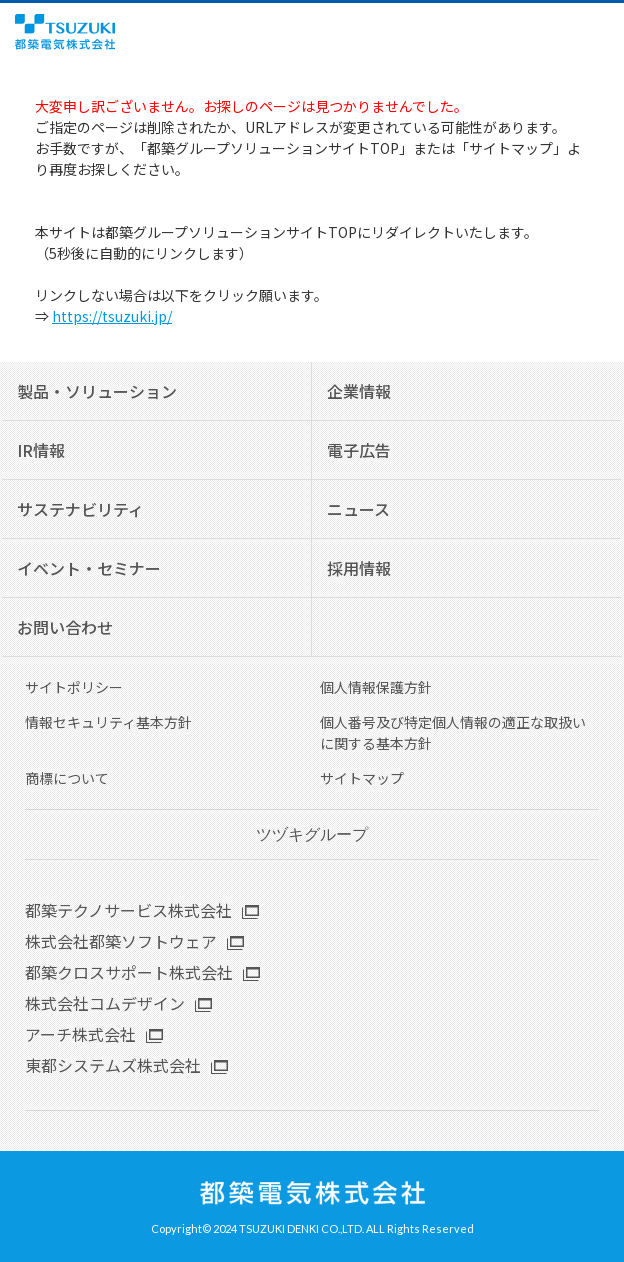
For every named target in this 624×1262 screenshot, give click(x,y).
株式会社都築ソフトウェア (121, 941)
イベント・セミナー (89, 568)
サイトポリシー (74, 687)
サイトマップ (362, 778)
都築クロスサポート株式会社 (129, 972)
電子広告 (359, 450)
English (572, 32)
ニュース (358, 509)
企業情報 (359, 391)
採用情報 (359, 568)
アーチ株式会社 (80, 1034)
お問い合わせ (65, 627)
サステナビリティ (80, 509)
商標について (67, 778)
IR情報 (41, 450)
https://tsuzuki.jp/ (112, 316)
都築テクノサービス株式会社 (128, 910)
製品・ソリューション (97, 391)
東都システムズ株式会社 (113, 1065)
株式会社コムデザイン (105, 1003)
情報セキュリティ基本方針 (108, 722)
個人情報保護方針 (376, 687)
